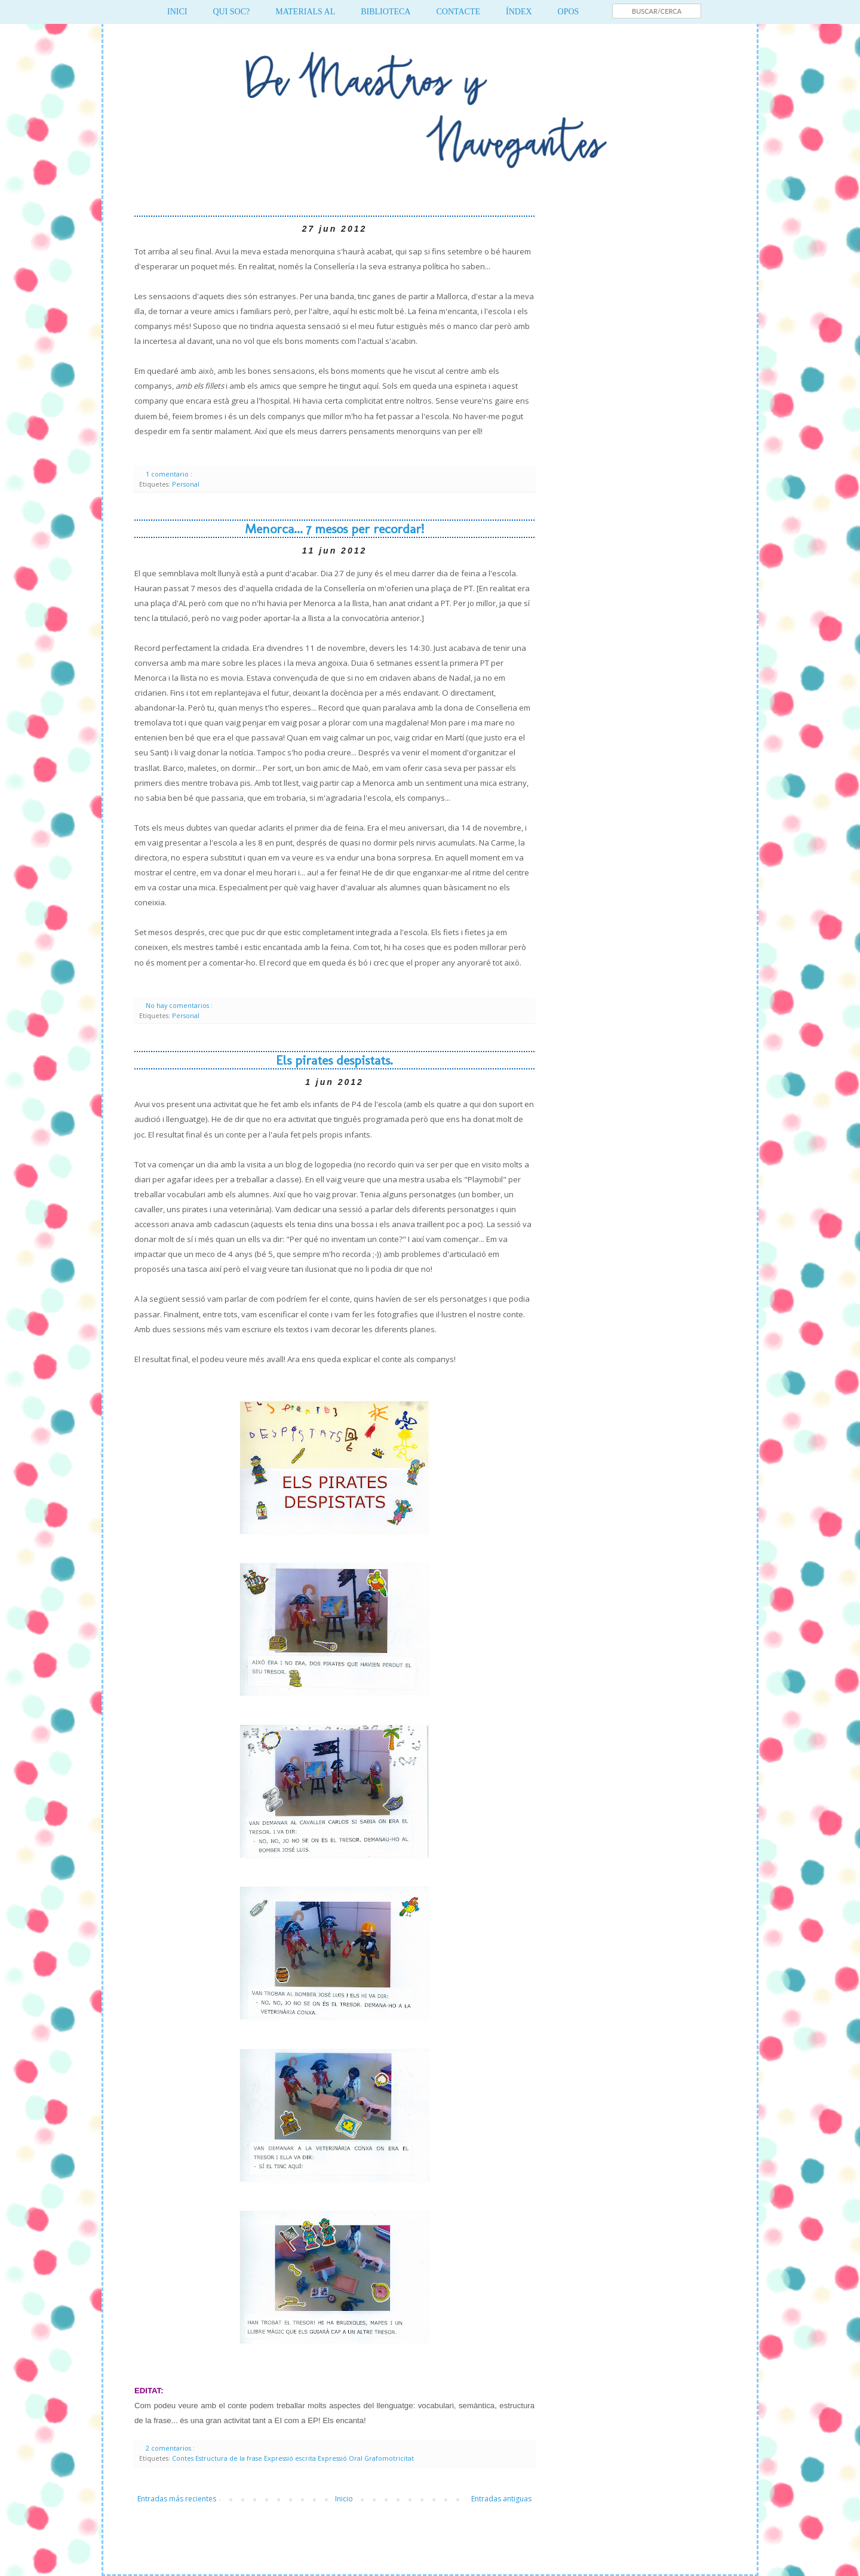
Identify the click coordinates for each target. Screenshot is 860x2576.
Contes (183, 2458)
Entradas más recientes (176, 2499)
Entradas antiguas (501, 2499)
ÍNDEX (519, 11)
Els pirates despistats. (334, 1060)
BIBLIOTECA (385, 11)
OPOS (568, 11)
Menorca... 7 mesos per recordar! (334, 529)
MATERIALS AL (305, 11)
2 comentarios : (171, 2447)
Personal (185, 483)
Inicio (344, 2499)
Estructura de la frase (229, 2458)
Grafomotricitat (389, 2458)
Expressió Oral (341, 2458)
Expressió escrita (291, 2458)
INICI (177, 11)
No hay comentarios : (180, 1005)
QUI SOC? (231, 11)
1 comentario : (170, 473)
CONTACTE (458, 11)
